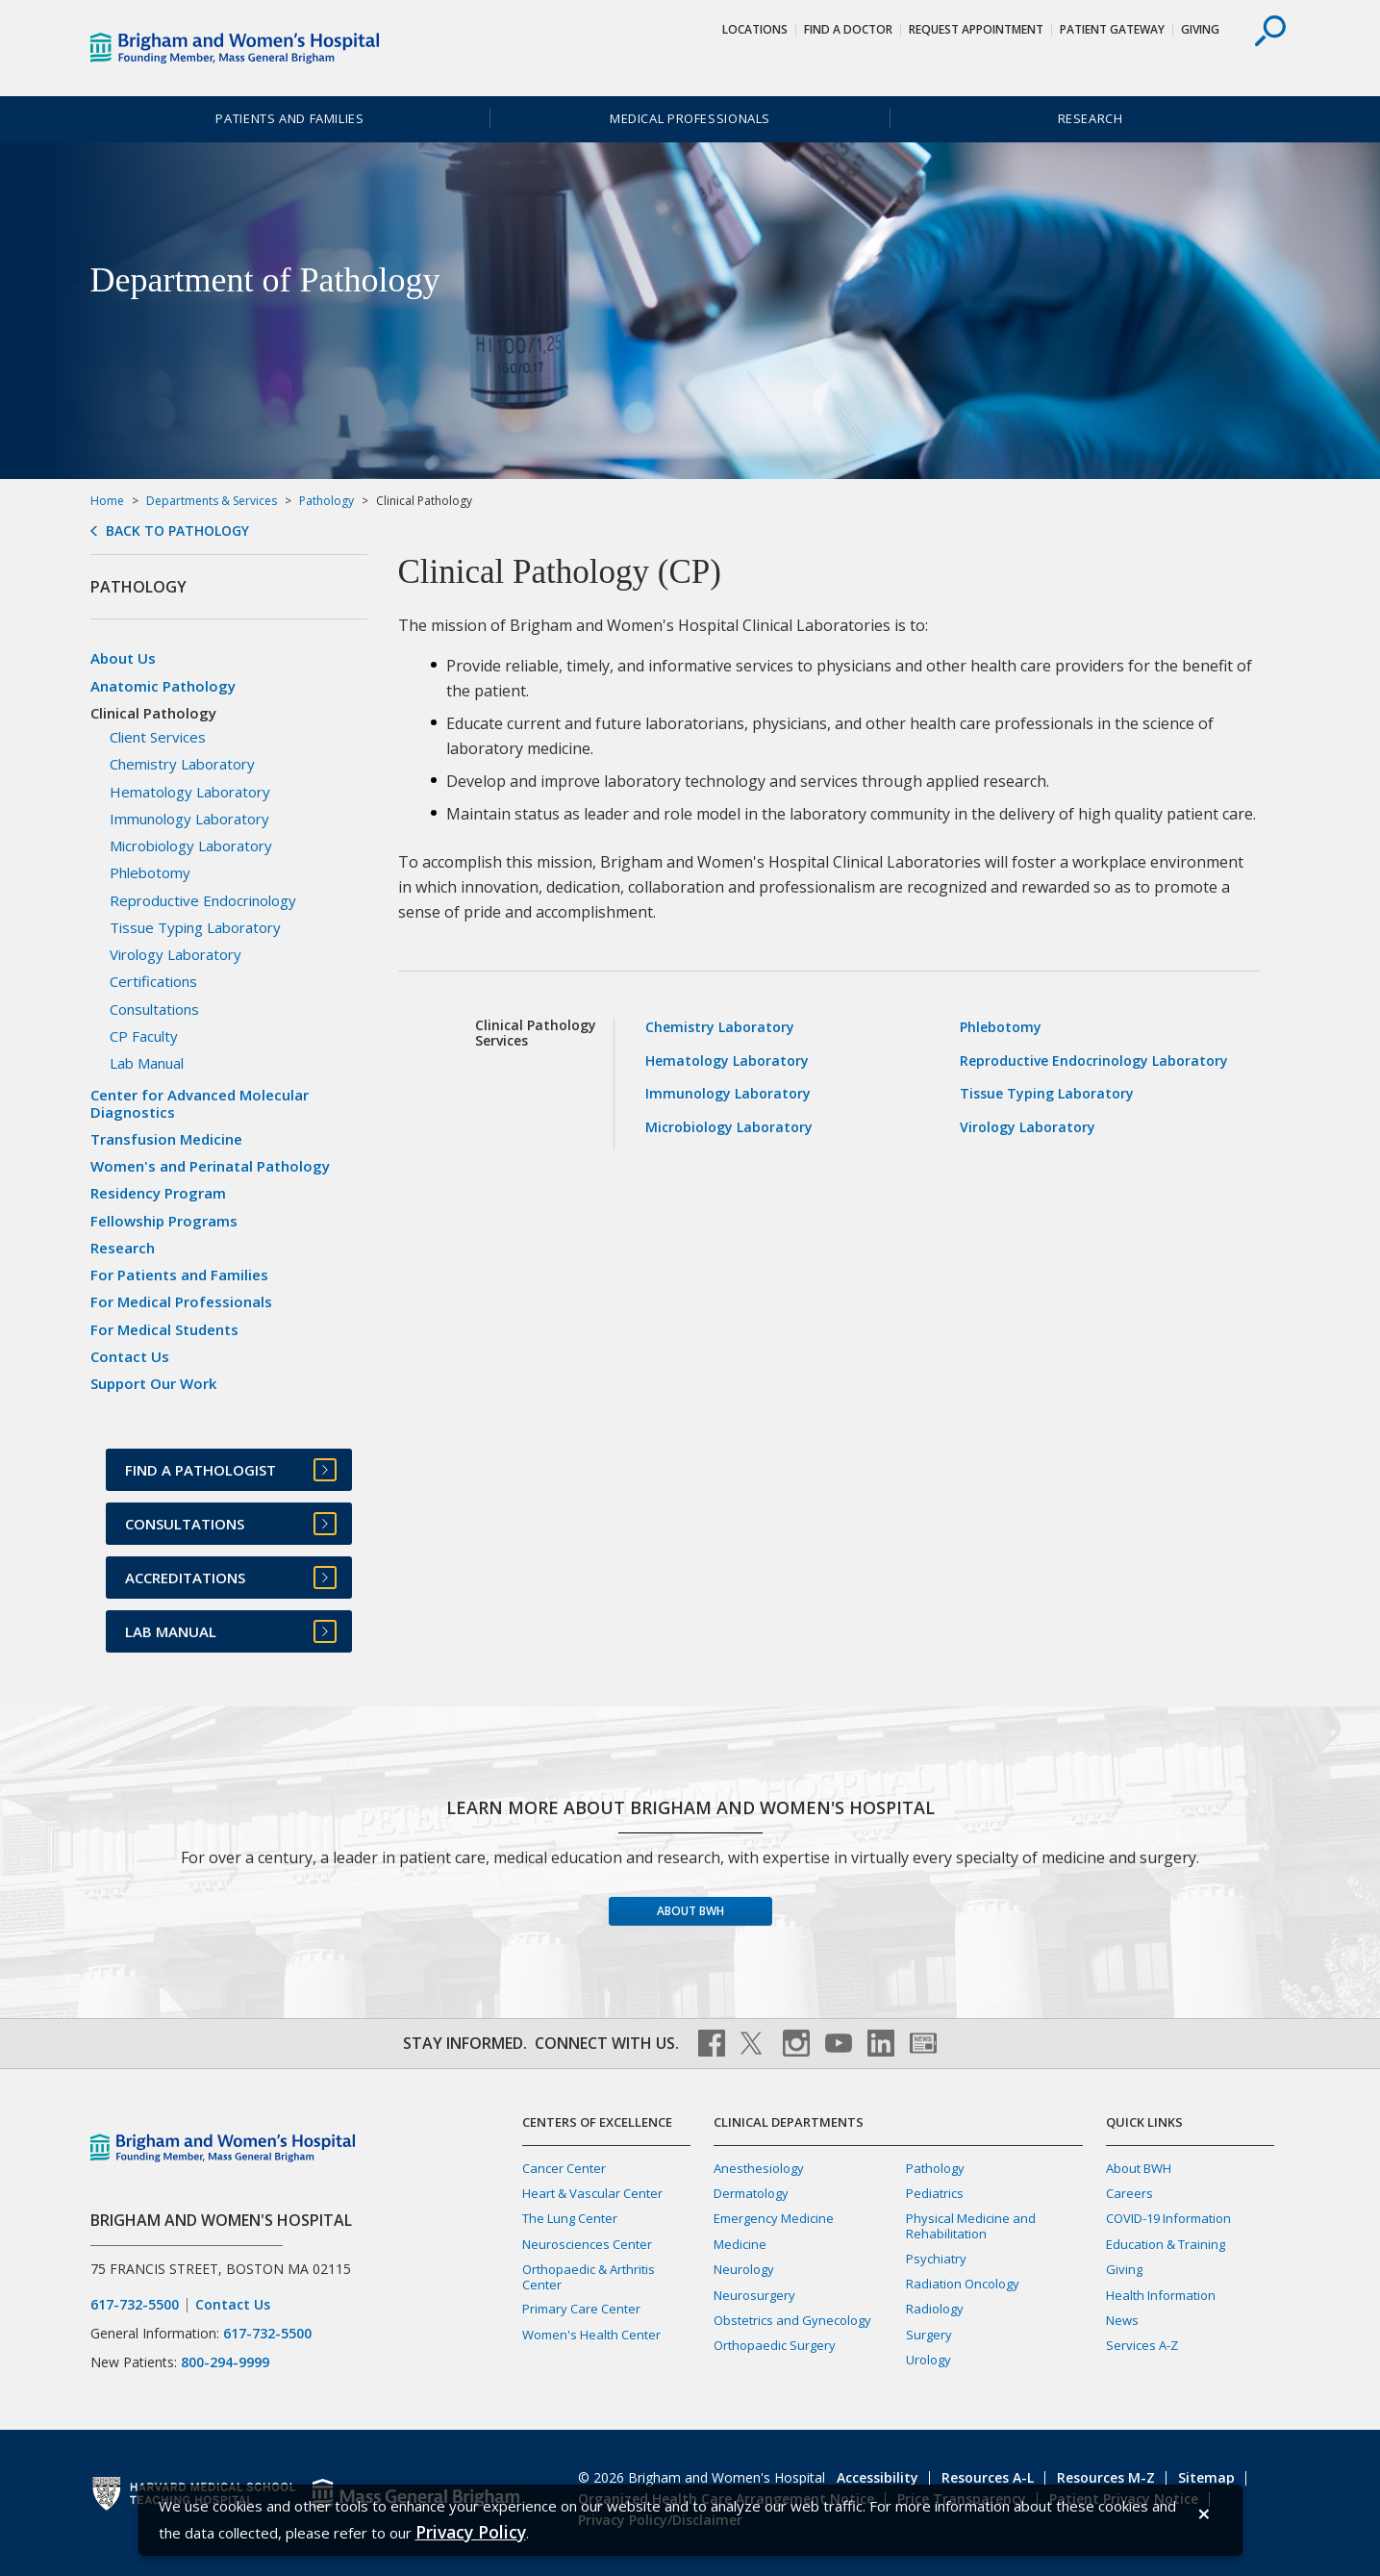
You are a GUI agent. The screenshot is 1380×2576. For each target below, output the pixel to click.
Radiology (935, 2308)
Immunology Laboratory (728, 1093)
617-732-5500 (134, 2304)
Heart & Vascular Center (592, 2193)
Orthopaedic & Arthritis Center (588, 2276)
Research (1090, 118)
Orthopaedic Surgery (775, 2345)
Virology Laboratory (1027, 1127)
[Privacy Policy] (470, 2532)
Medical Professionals (690, 118)
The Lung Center (569, 2218)
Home (107, 500)
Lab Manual (147, 1063)
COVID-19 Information (1168, 2218)
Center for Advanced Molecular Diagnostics (199, 1103)
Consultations (154, 1009)
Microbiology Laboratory (729, 1127)
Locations (755, 29)
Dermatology (751, 2193)
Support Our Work (153, 1383)
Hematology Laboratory (727, 1060)
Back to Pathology (177, 531)
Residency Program (158, 1192)
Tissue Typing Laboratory (1047, 1093)
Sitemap (1206, 2477)
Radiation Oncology (962, 2283)
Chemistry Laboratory (719, 1027)
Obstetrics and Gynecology (792, 2320)
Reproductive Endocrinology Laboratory (1094, 1060)
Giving (1200, 29)
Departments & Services (211, 500)
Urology (928, 2359)
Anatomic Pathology (163, 685)
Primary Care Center (581, 2308)
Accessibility (877, 2477)
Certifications (153, 981)
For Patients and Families (179, 1274)
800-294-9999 (225, 2362)
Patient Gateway (1112, 29)
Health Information (1161, 2295)
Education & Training (1165, 2244)
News (1122, 2320)
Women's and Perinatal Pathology (210, 1165)
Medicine (740, 2244)
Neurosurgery (754, 2295)
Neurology (744, 2269)
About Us (123, 658)
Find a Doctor (848, 29)
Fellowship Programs (164, 1220)
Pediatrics (935, 2193)
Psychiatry (936, 2258)
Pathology (326, 500)
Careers (1129, 2193)
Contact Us (129, 1356)
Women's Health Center (591, 2334)
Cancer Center (564, 2168)
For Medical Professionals (181, 1301)
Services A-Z (1142, 2345)
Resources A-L (987, 2477)
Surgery (929, 2334)
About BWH (690, 1911)
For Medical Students (164, 1329)
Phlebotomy (1000, 1027)
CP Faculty (144, 1036)
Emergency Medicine (774, 2218)
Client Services (158, 736)
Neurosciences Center (587, 2244)
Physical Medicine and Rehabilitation (971, 2225)
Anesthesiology (759, 2168)
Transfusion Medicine (166, 1139)
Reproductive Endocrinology (203, 900)
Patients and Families (289, 118)
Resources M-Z (1106, 2477)
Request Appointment (976, 29)
